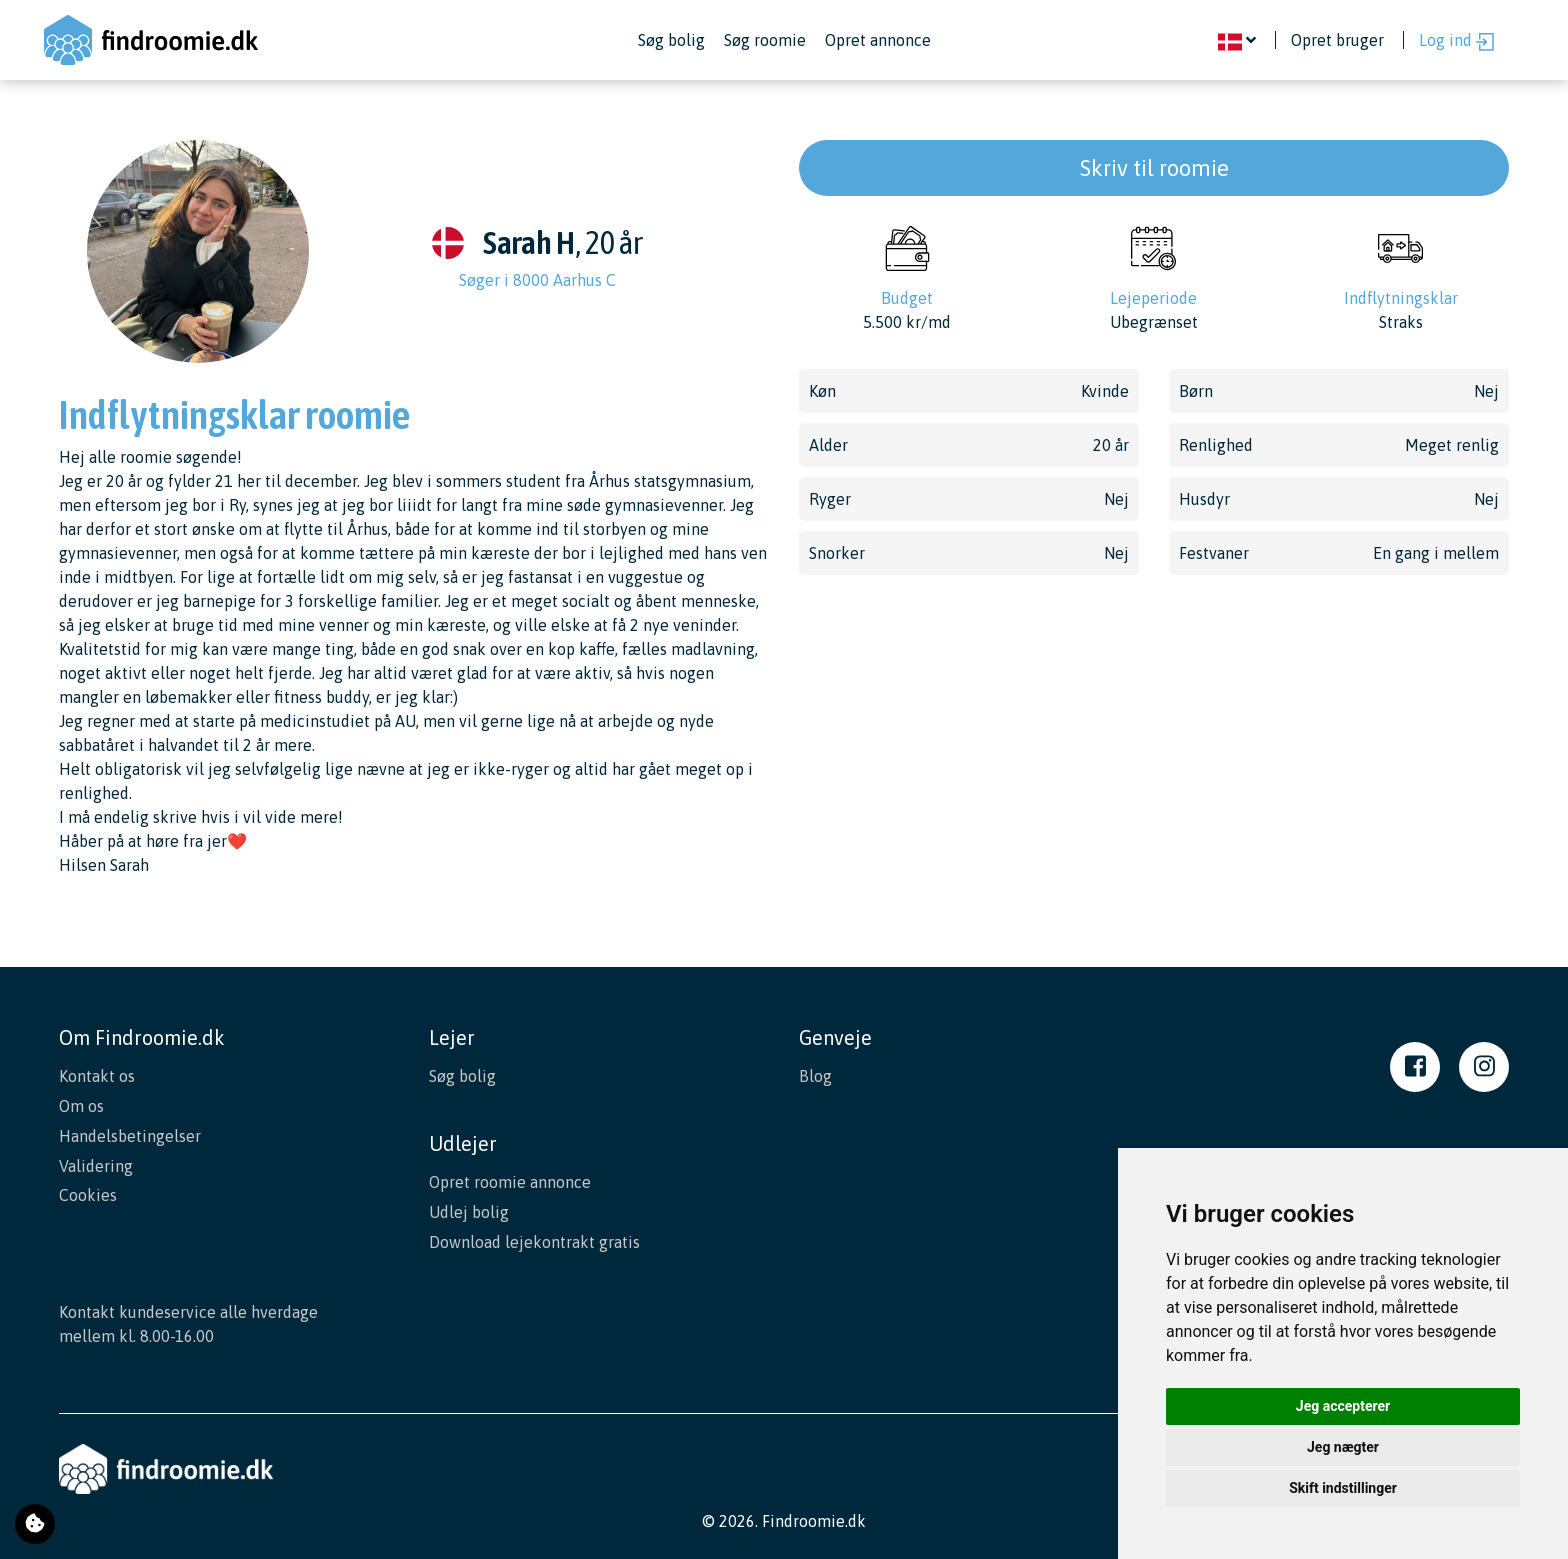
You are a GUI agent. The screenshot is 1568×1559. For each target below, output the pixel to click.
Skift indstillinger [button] (1343, 1488)
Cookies (88, 1192)
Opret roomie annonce (510, 1181)
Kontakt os (97, 1076)
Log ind (1456, 41)
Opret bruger (1337, 40)
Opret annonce (878, 40)
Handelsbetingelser (130, 1134)
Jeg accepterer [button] (1343, 1406)
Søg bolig (671, 40)
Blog (815, 1076)
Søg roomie (765, 40)
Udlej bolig (469, 1210)
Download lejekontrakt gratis (534, 1239)
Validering (96, 1163)
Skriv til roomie (1154, 168)
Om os (81, 1105)
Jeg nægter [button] (1343, 1447)
